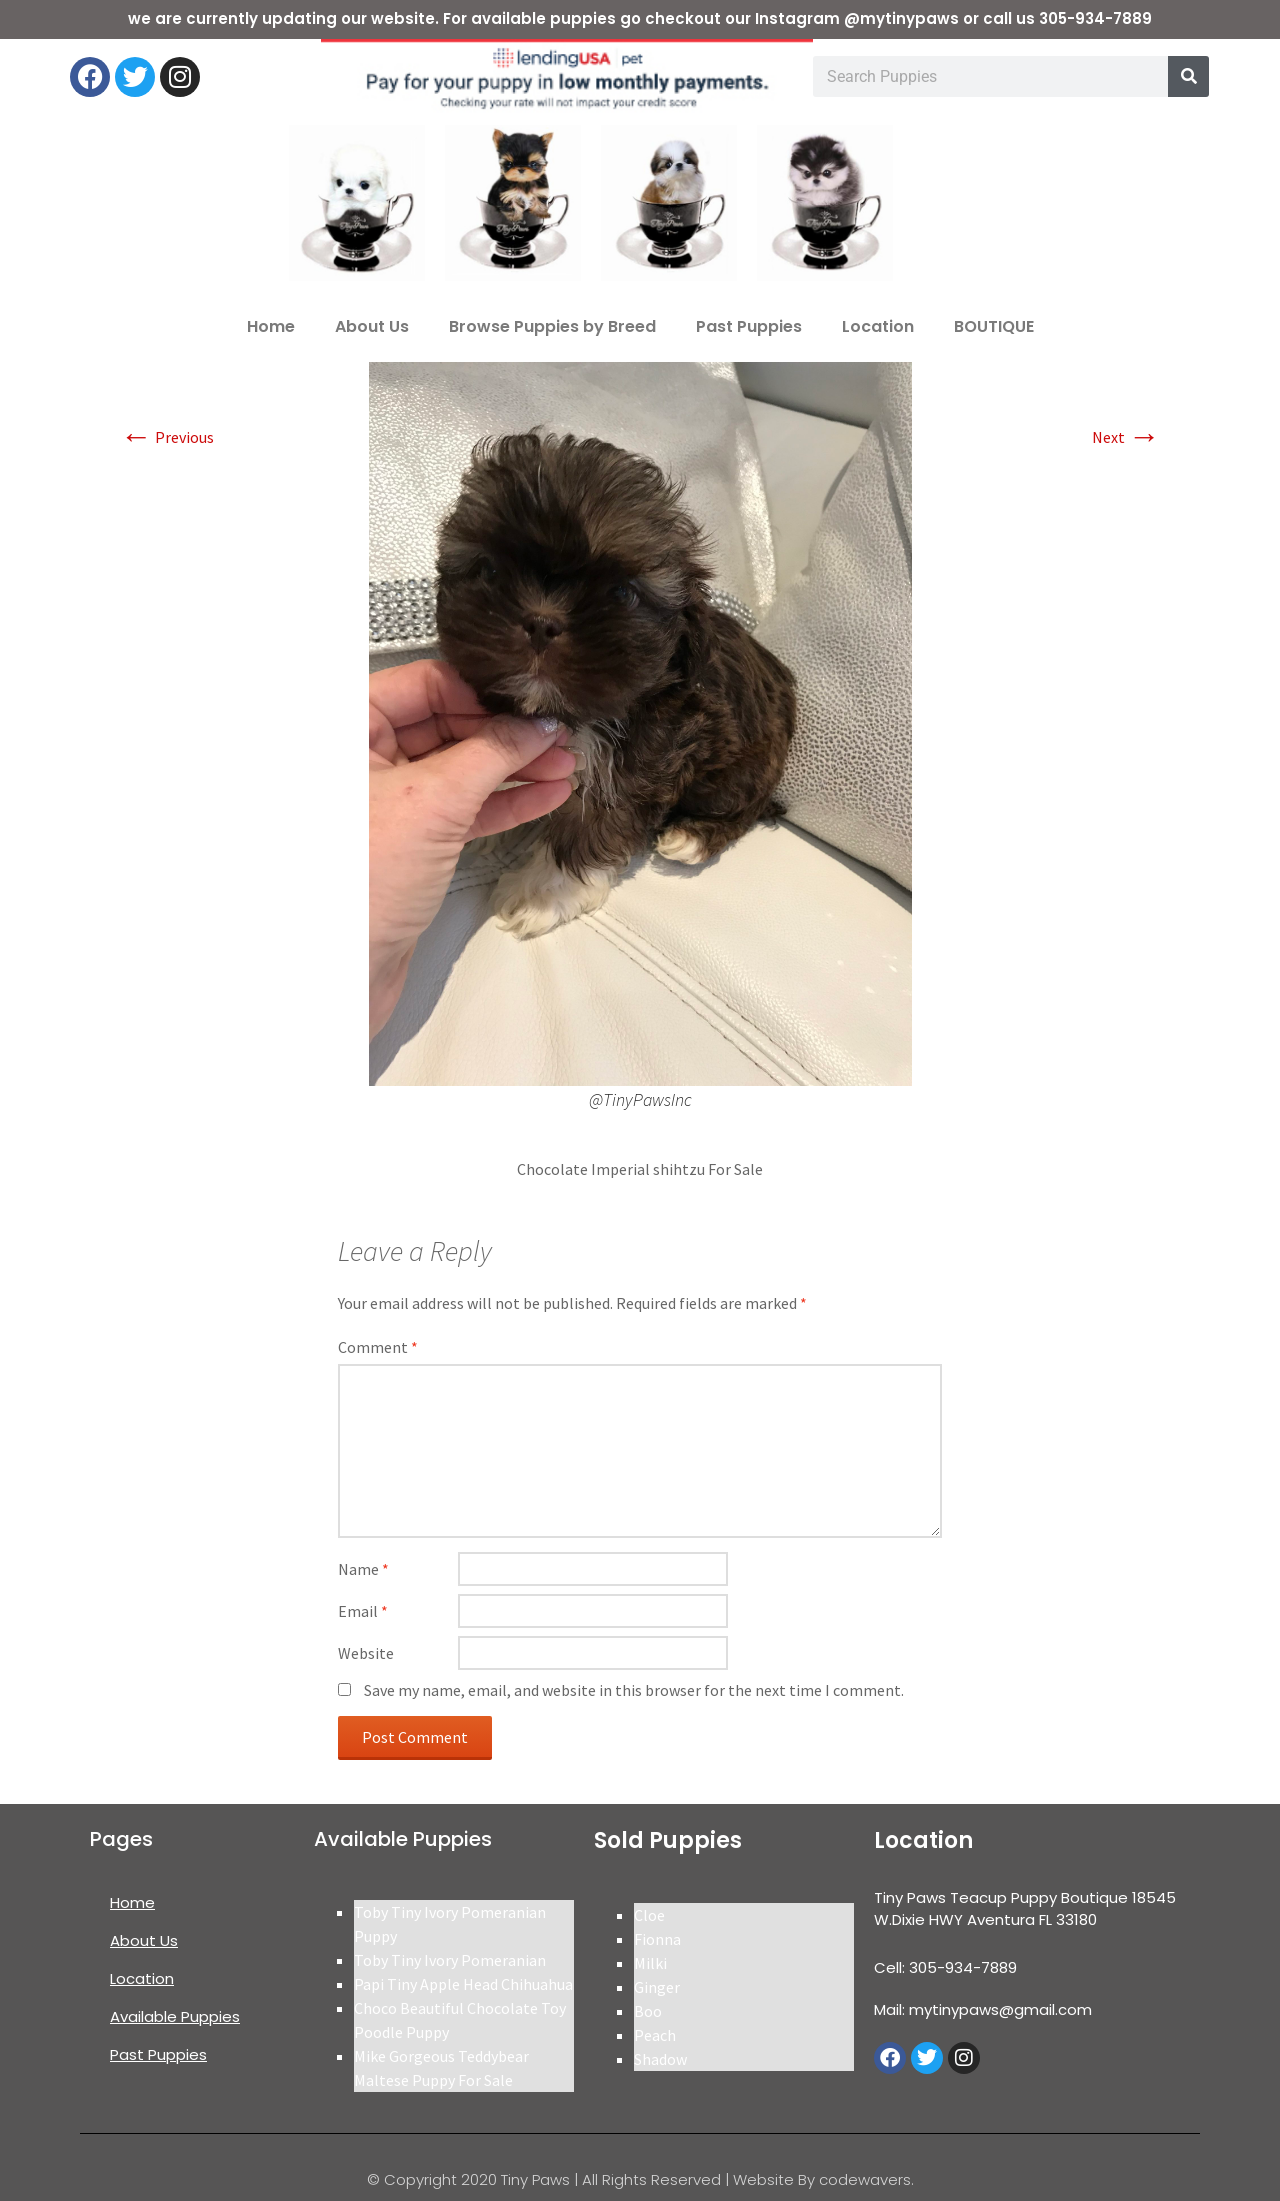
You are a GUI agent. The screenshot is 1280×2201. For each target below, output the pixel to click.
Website (366, 1653)
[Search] (1188, 76)
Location (878, 326)
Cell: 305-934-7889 (945, 1967)
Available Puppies (175, 2016)
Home (271, 326)
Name (363, 1569)
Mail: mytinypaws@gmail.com (983, 2009)
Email (363, 1611)
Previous (167, 437)
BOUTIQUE (994, 326)
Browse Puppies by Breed (552, 326)
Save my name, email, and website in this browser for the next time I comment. (634, 1690)
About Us (372, 326)
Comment (378, 1347)
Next (1126, 437)
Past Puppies (749, 326)
